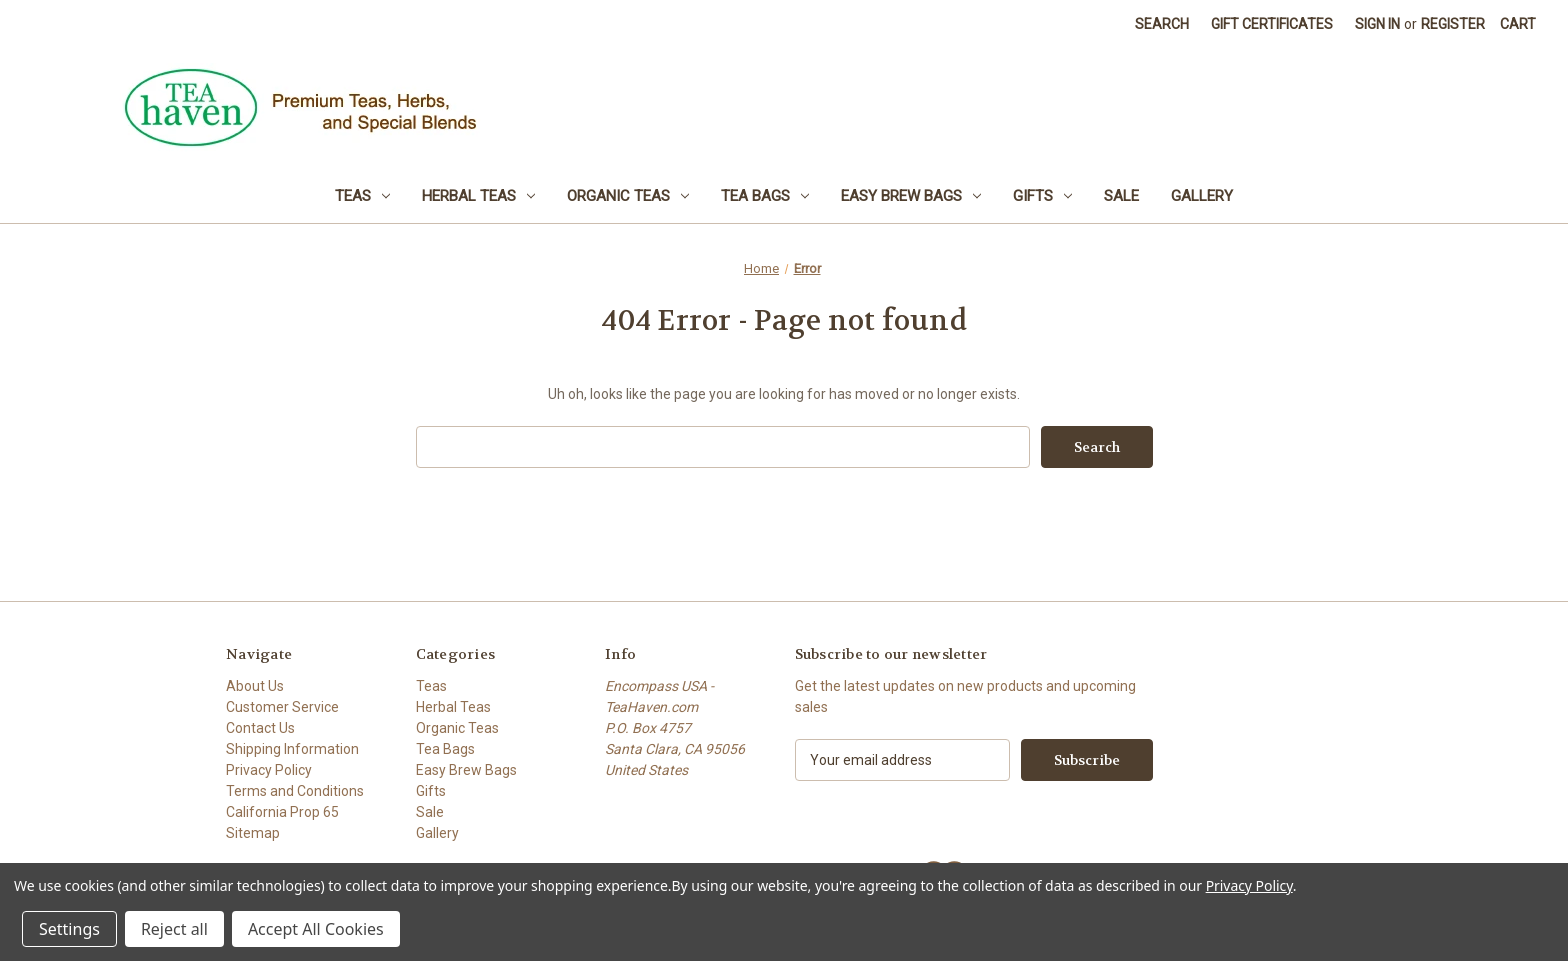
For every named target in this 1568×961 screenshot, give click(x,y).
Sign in (1377, 24)
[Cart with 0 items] (1518, 24)
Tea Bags (765, 196)
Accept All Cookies (316, 929)
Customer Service (282, 707)
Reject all (174, 929)
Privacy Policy (269, 770)
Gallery (1202, 196)
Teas (362, 196)
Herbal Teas (478, 196)
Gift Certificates (1272, 24)
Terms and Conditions (295, 791)
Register (1453, 24)
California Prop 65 (282, 812)
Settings (69, 929)
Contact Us (260, 728)
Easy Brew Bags (911, 196)
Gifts (1042, 196)
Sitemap (253, 833)
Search (1162, 24)
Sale (1121, 196)
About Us (255, 686)
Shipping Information (292, 749)
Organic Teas (628, 196)
